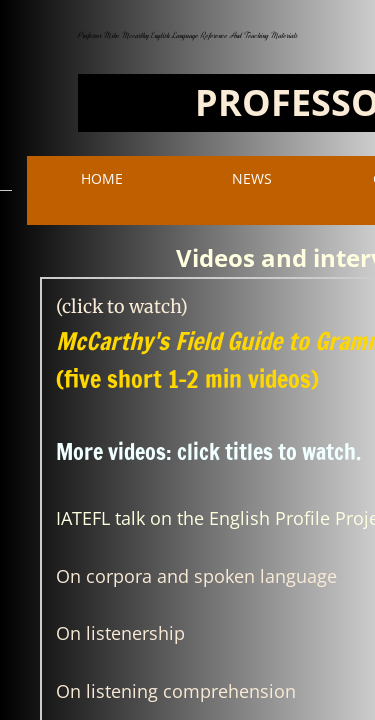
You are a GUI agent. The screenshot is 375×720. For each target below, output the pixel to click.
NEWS (252, 178)
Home (102, 178)
